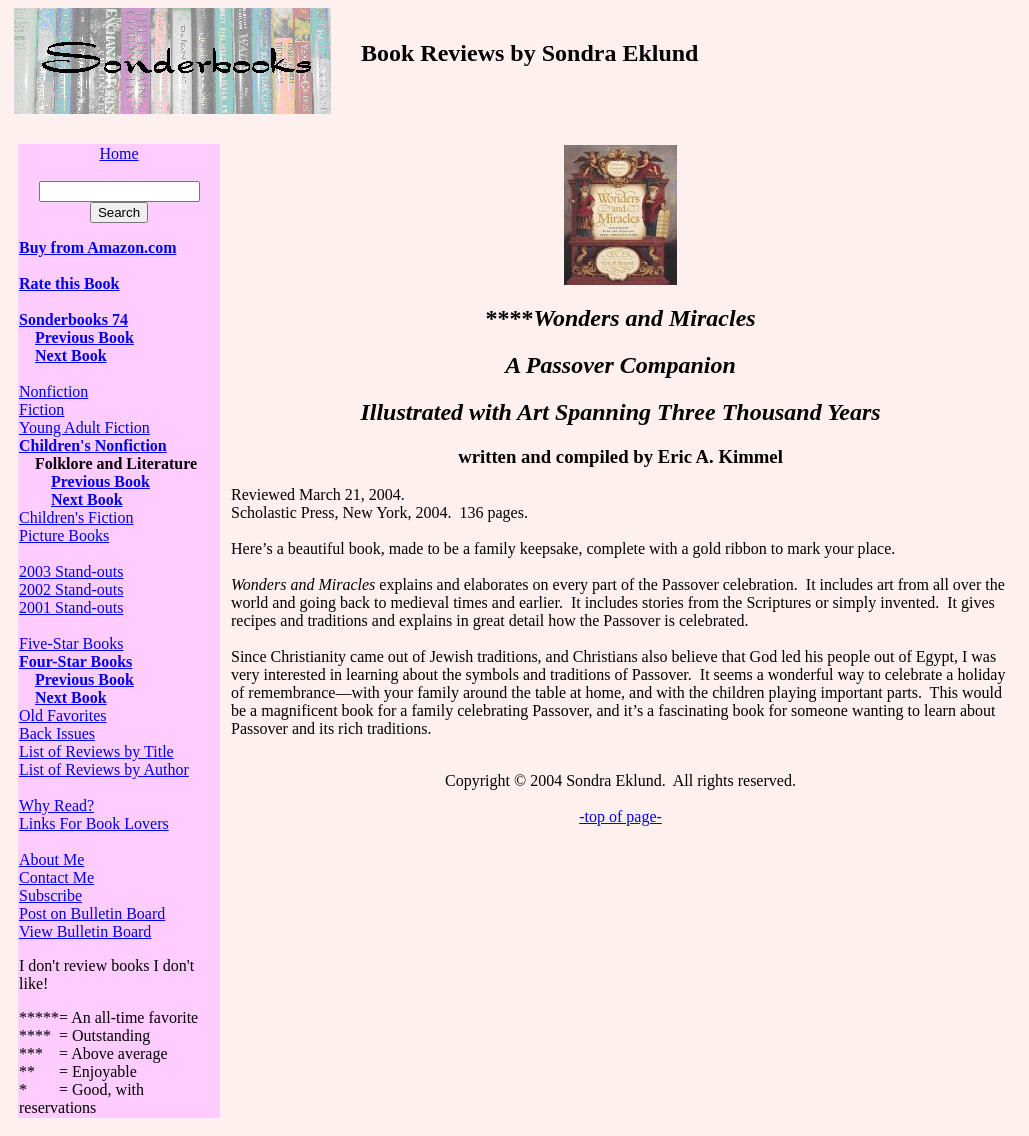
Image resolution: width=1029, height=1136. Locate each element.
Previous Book (84, 337)
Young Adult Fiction (84, 427)
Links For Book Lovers (94, 823)
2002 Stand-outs (71, 589)
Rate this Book (69, 283)
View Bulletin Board (85, 931)
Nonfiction (53, 391)
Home (118, 153)
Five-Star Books (71, 643)
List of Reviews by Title (96, 751)
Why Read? (56, 805)
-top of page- (620, 816)
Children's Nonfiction (93, 445)
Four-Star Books (75, 661)
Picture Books (64, 535)
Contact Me (56, 877)
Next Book (71, 697)
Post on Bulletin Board (92, 913)
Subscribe (50, 895)
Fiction (41, 409)
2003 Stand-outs (71, 571)
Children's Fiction (76, 517)
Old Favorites (63, 715)
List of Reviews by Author (104, 769)
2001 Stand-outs (71, 607)
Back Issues (57, 733)
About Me (51, 859)
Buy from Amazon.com (97, 247)
